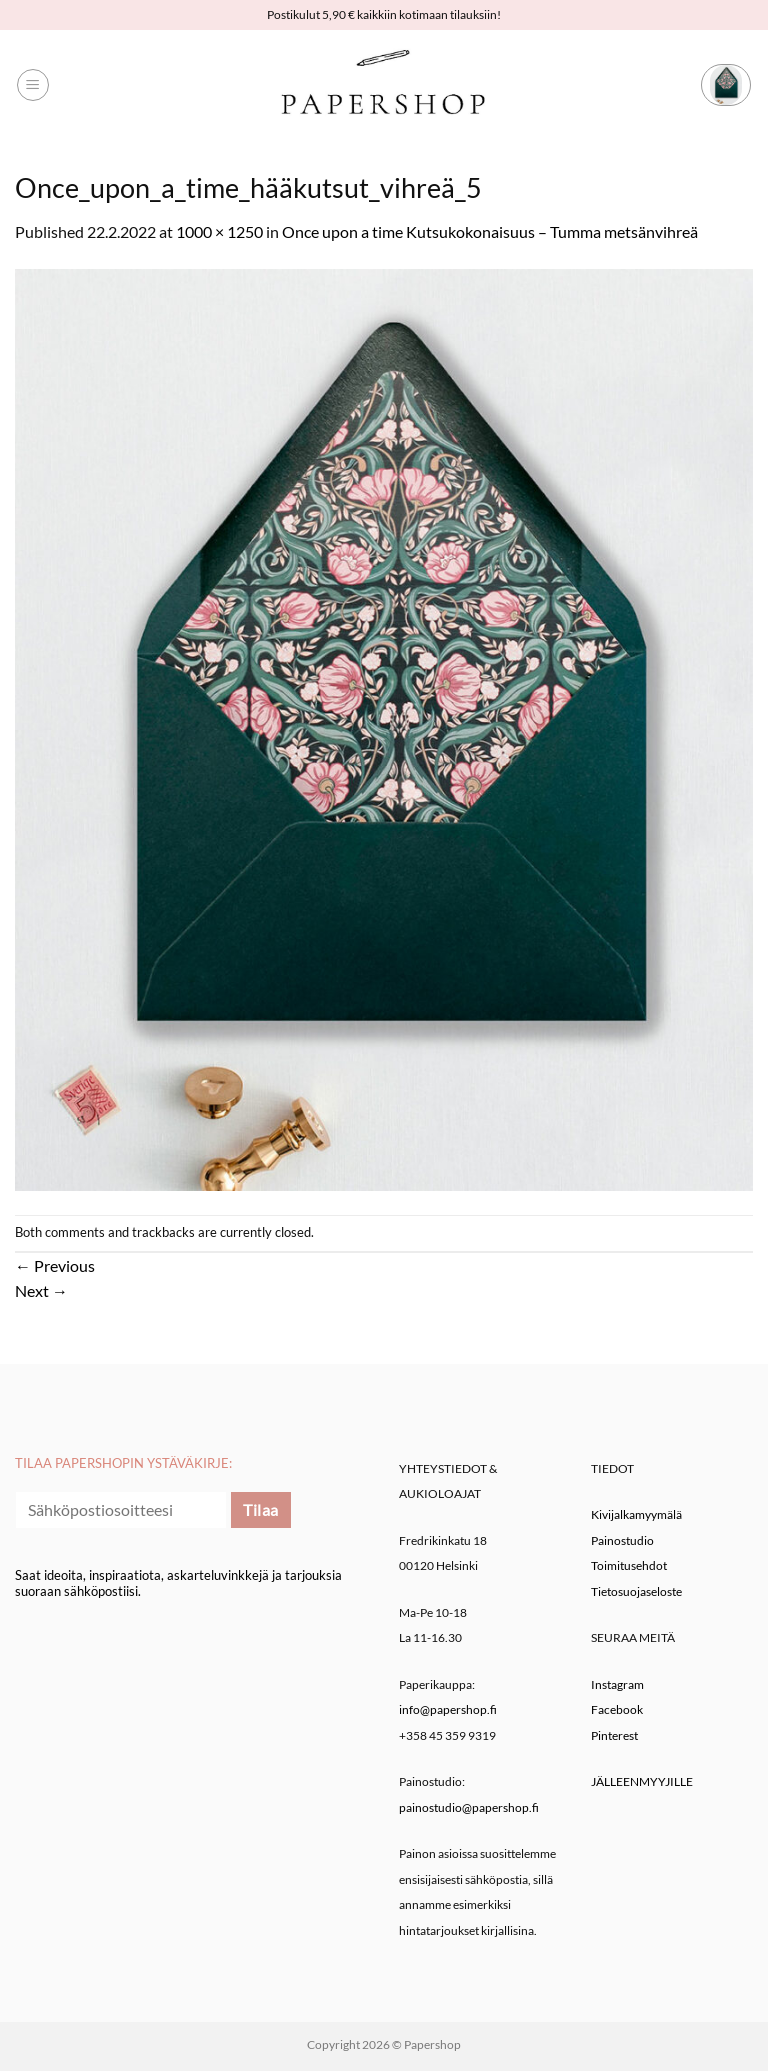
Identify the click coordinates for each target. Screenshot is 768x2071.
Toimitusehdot (629, 1565)
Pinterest (614, 1735)
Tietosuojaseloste (636, 1591)
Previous (55, 1265)
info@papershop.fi (448, 1709)
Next (41, 1290)
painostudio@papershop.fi (469, 1807)
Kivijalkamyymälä (636, 1514)
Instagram (617, 1684)
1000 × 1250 (219, 231)
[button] (33, 85)
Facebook (617, 1709)
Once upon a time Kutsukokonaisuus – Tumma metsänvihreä (490, 231)
